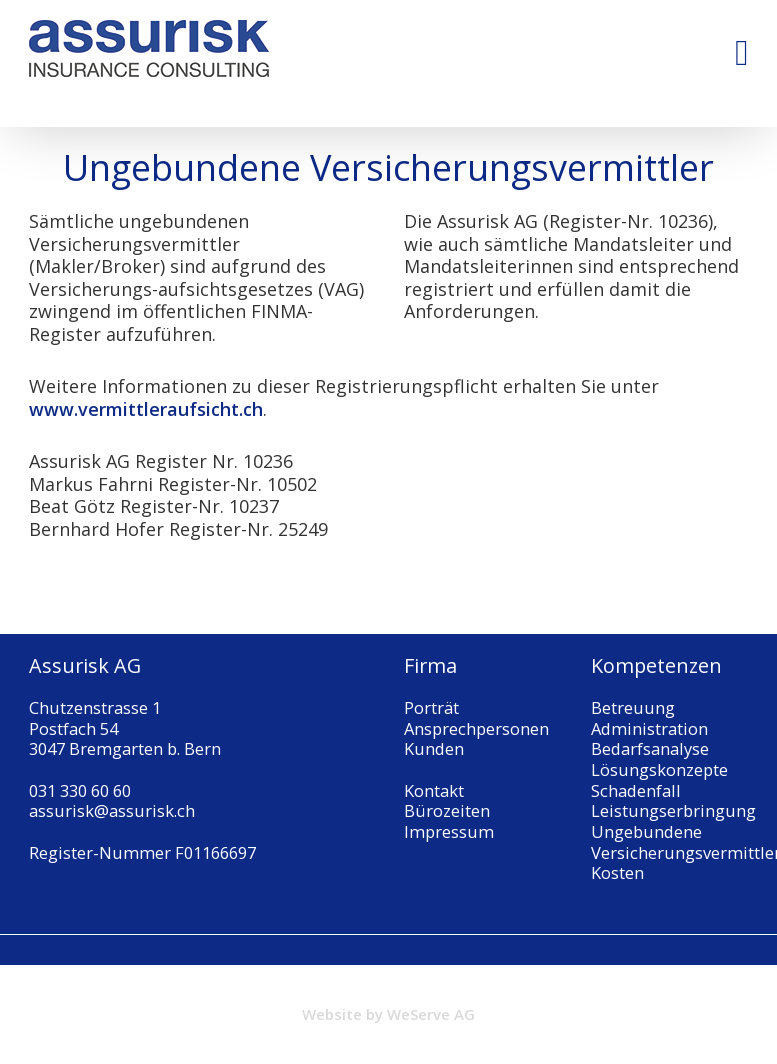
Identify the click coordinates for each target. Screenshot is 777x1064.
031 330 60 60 (80, 790)
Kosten (617, 872)
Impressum (449, 831)
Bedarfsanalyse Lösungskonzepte (659, 759)
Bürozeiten (447, 810)
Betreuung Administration (649, 718)
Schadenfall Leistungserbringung (673, 801)
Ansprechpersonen (476, 728)
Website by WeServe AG (388, 1014)
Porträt (431, 707)
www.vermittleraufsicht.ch (146, 409)
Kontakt (434, 790)
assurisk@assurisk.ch (112, 810)
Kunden (434, 748)
